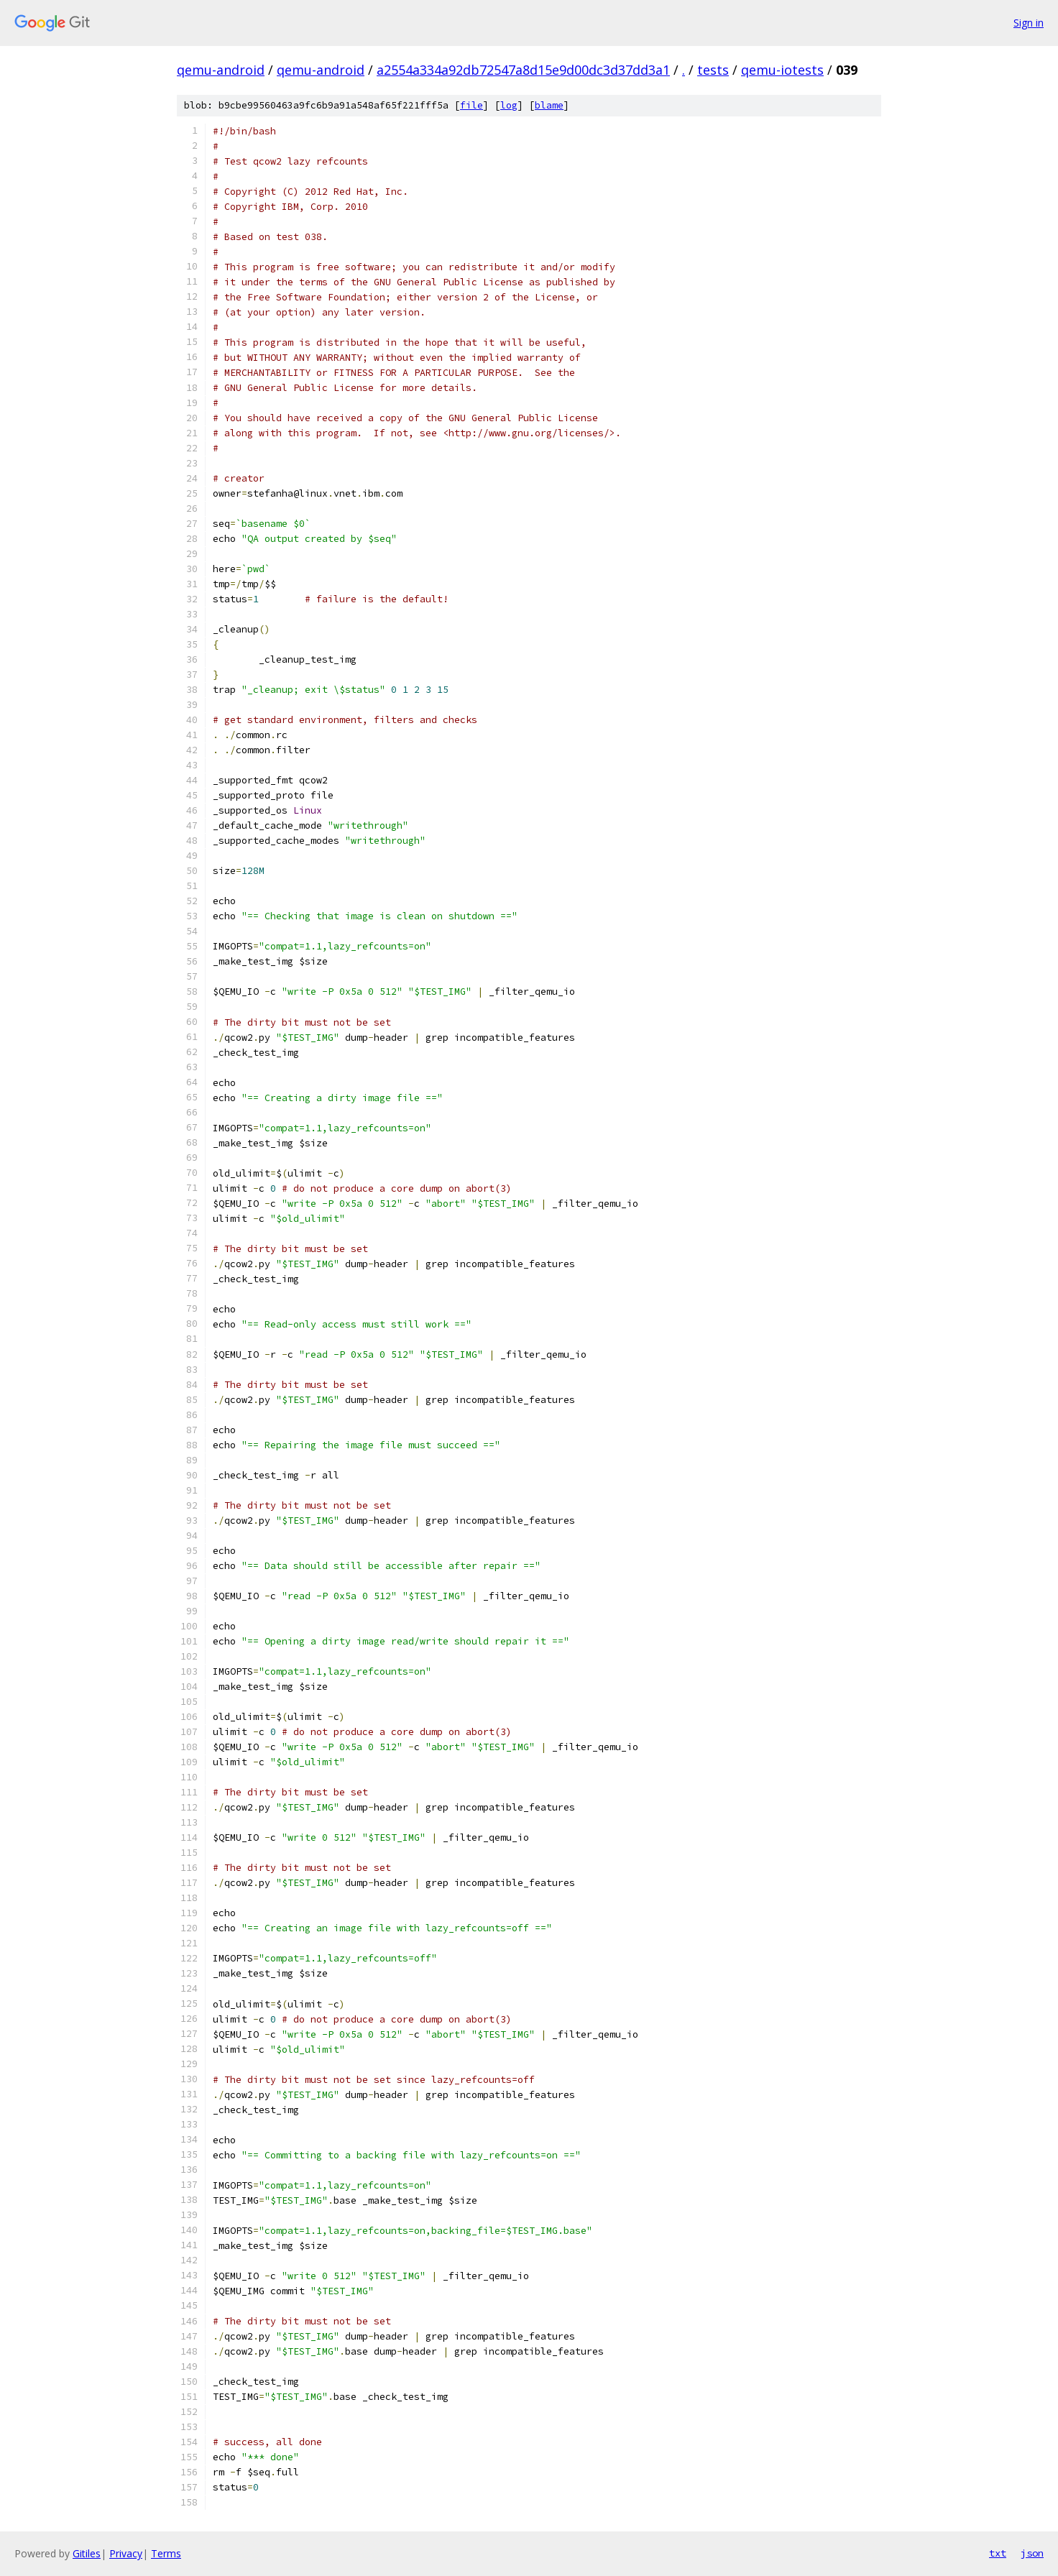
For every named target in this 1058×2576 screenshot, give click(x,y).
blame (549, 105)
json (1032, 2553)
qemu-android (220, 69)
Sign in (1028, 22)
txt (997, 2553)
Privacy (125, 2553)
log (509, 105)
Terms (166, 2553)
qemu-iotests (782, 69)
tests (713, 69)
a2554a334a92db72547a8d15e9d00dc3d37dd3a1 (523, 69)
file (471, 105)
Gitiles (87, 2553)
